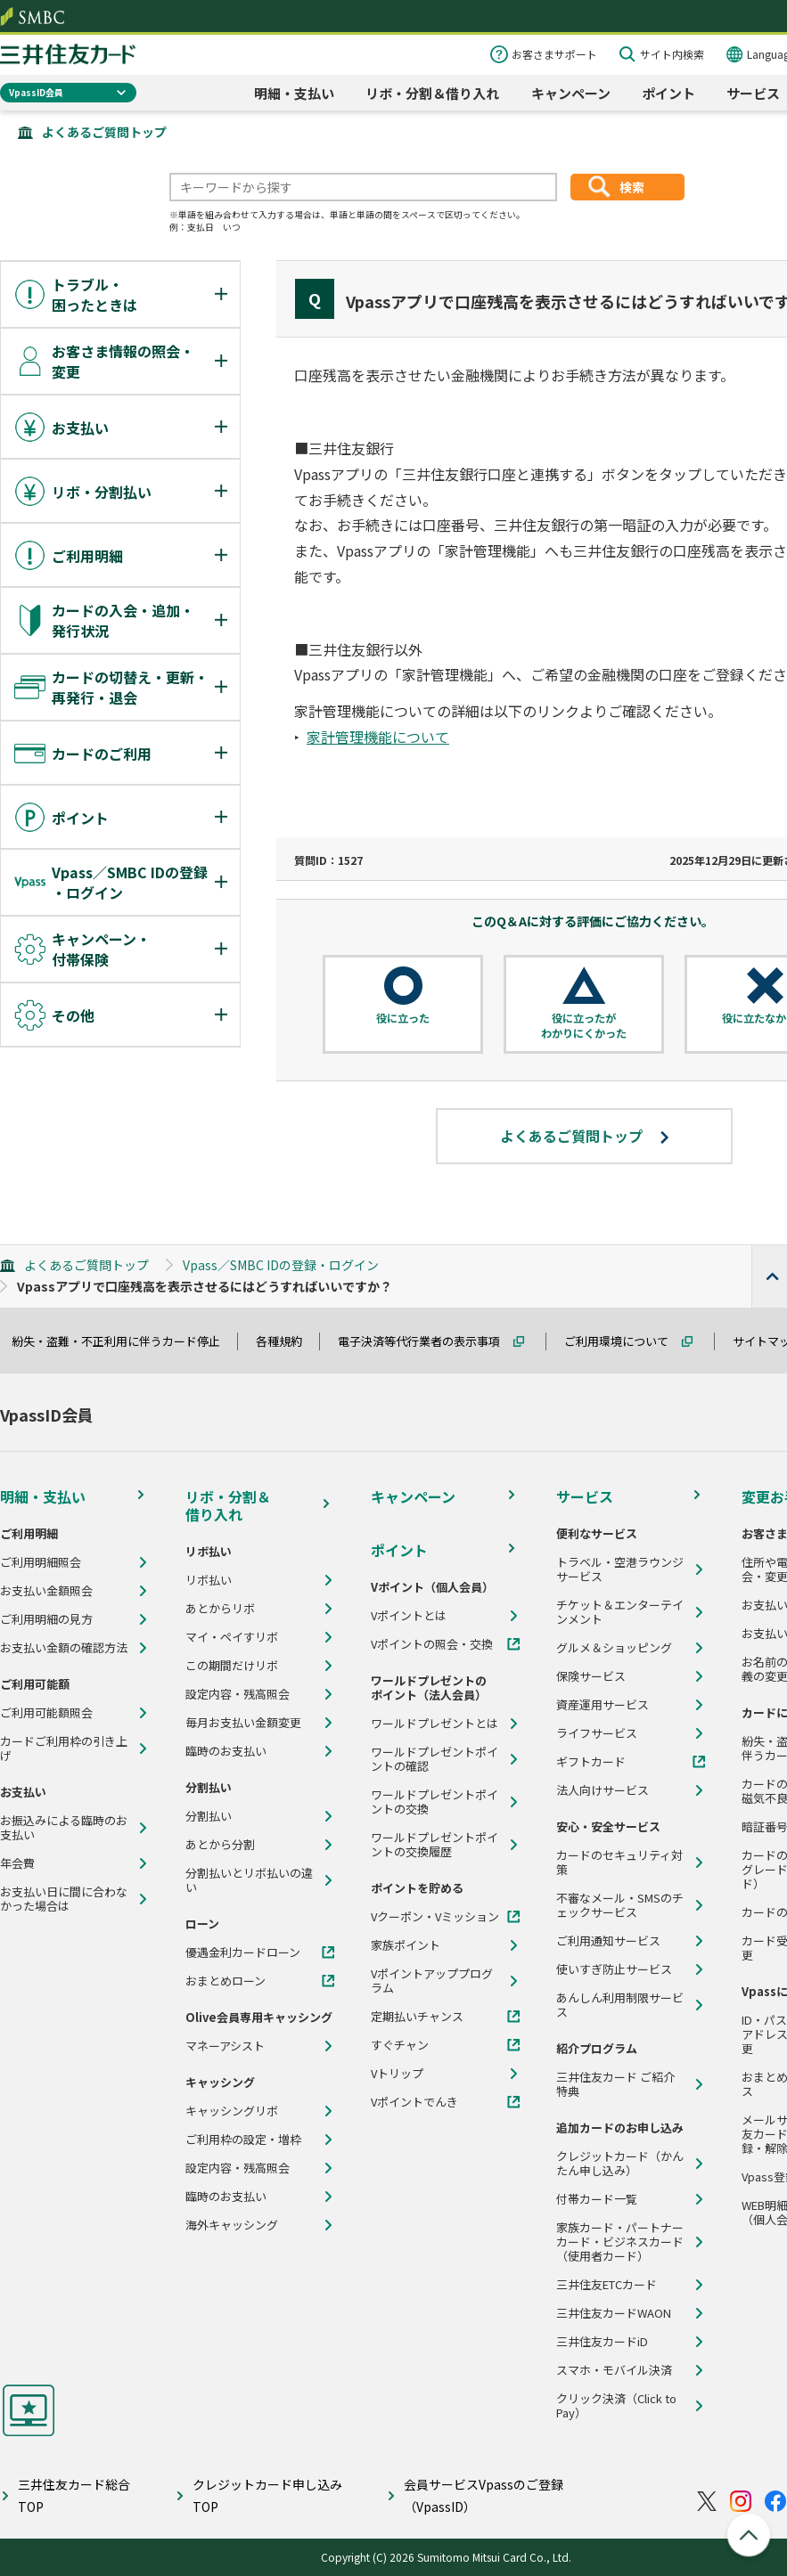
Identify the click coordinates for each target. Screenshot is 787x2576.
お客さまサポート (554, 53)
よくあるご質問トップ (104, 132)
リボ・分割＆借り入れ (432, 93)
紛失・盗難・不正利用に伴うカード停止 (124, 1341)
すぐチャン (400, 2045)
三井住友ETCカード (606, 2285)
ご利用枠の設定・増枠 (243, 2139)
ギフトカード (591, 1762)
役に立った (403, 1018)
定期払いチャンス (417, 2016)
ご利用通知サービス (608, 1941)
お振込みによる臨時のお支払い (63, 1828)
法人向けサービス (602, 1790)
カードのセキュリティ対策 (619, 1862)
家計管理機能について (378, 736)
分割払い (208, 1816)
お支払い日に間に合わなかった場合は (63, 1899)
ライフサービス (596, 1733)
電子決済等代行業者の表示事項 (427, 1341)
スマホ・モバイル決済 (614, 2370)
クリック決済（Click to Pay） (616, 2406)
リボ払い (208, 1580)
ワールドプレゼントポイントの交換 (434, 1802)
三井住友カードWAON (613, 2313)
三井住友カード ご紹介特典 (615, 2084)
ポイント (668, 93)
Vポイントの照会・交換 (432, 1644)
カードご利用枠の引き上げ (63, 1748)
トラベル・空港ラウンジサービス (620, 1569)
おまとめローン (225, 1981)
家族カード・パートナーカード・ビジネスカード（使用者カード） (620, 2242)
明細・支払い (294, 93)
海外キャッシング (231, 2225)
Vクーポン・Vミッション (435, 1917)
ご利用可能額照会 (46, 1713)
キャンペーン (571, 93)
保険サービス (591, 1676)
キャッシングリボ (231, 2111)
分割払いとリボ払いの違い (249, 1880)
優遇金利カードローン (242, 1952)
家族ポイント (405, 1945)
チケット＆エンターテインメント (620, 1612)
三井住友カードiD (602, 2342)
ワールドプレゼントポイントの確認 (434, 1759)
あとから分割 (220, 1845)
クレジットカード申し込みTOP (267, 2495)
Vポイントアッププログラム (432, 1981)
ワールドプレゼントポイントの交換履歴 (434, 1844)
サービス (753, 93)
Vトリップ (397, 2074)
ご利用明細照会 (40, 1562)
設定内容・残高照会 (237, 1694)
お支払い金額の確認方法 (63, 1648)
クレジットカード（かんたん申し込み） (620, 2163)
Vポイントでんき (414, 2102)
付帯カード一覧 (596, 2199)
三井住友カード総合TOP (74, 2495)
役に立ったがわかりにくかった (584, 1025)
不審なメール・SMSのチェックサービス (620, 1905)
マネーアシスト (225, 2046)
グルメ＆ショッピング (614, 1648)
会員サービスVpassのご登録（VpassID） (483, 2495)
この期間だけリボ (231, 1666)
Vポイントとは (409, 1616)
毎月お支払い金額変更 (243, 1723)
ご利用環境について (624, 1341)
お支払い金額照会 (46, 1591)
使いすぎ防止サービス (614, 1969)
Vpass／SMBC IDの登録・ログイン (281, 1265)
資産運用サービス (602, 1705)
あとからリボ (220, 1609)
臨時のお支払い (225, 1751)
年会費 (17, 1863)
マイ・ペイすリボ (231, 1637)
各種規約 (287, 1341)
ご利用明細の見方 (46, 1619)
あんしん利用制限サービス (620, 2005)
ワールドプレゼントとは (434, 1723)
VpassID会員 (36, 92)
